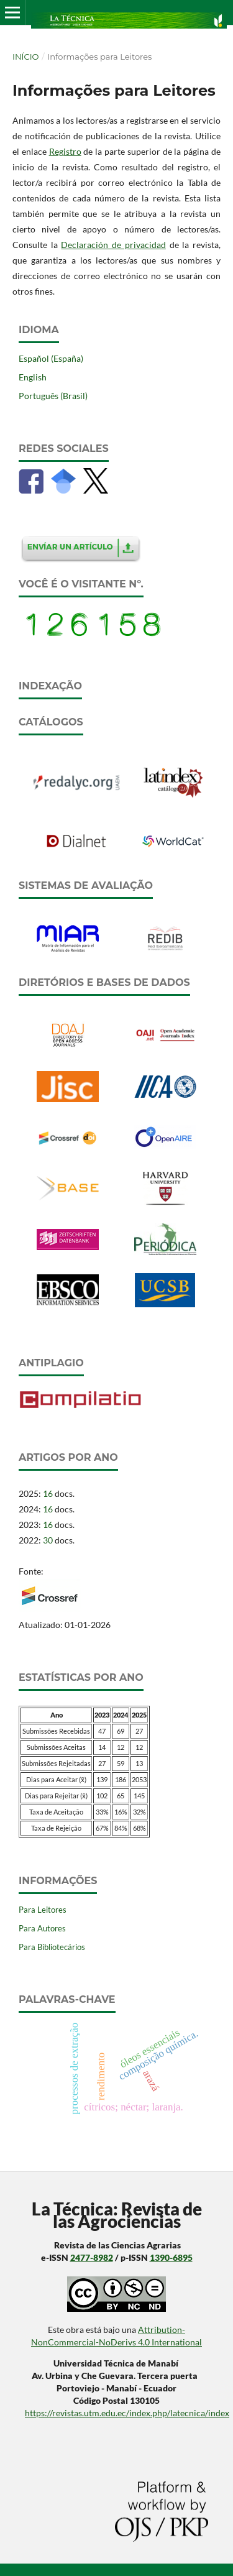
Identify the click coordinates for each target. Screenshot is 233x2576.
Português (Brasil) (53, 395)
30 (48, 1540)
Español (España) (51, 358)
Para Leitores (42, 1910)
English (33, 377)
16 (48, 1493)
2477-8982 (91, 2257)
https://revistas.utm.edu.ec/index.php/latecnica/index (127, 2413)
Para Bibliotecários (52, 1947)
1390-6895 (171, 2257)
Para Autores (42, 1928)
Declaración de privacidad (113, 244)
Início (25, 57)
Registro (65, 151)
